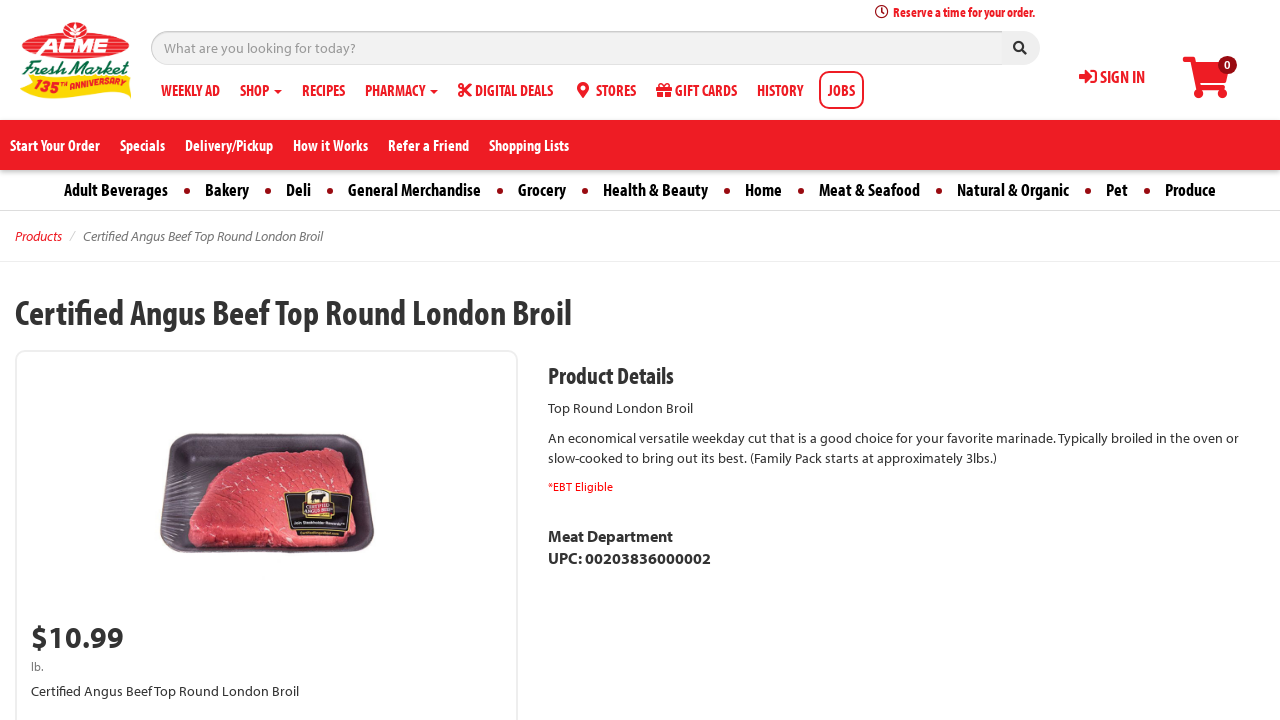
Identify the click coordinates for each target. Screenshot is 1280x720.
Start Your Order (55, 145)
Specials (142, 145)
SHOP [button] (261, 90)
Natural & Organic (1013, 189)
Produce (1190, 189)
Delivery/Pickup (229, 145)
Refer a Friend (428, 145)
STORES (604, 90)
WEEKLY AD (190, 90)
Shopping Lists (529, 145)
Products (38, 236)
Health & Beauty (655, 189)
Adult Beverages (116, 189)
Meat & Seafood (869, 189)
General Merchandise (414, 189)
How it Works (330, 145)
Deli (298, 189)
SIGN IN (1112, 76)
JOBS (841, 90)
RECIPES (323, 90)
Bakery (227, 189)
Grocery (542, 189)
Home (763, 189)
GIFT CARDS (696, 90)
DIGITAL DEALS (505, 90)
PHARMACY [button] (401, 90)
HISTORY (780, 90)
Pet (1117, 189)
